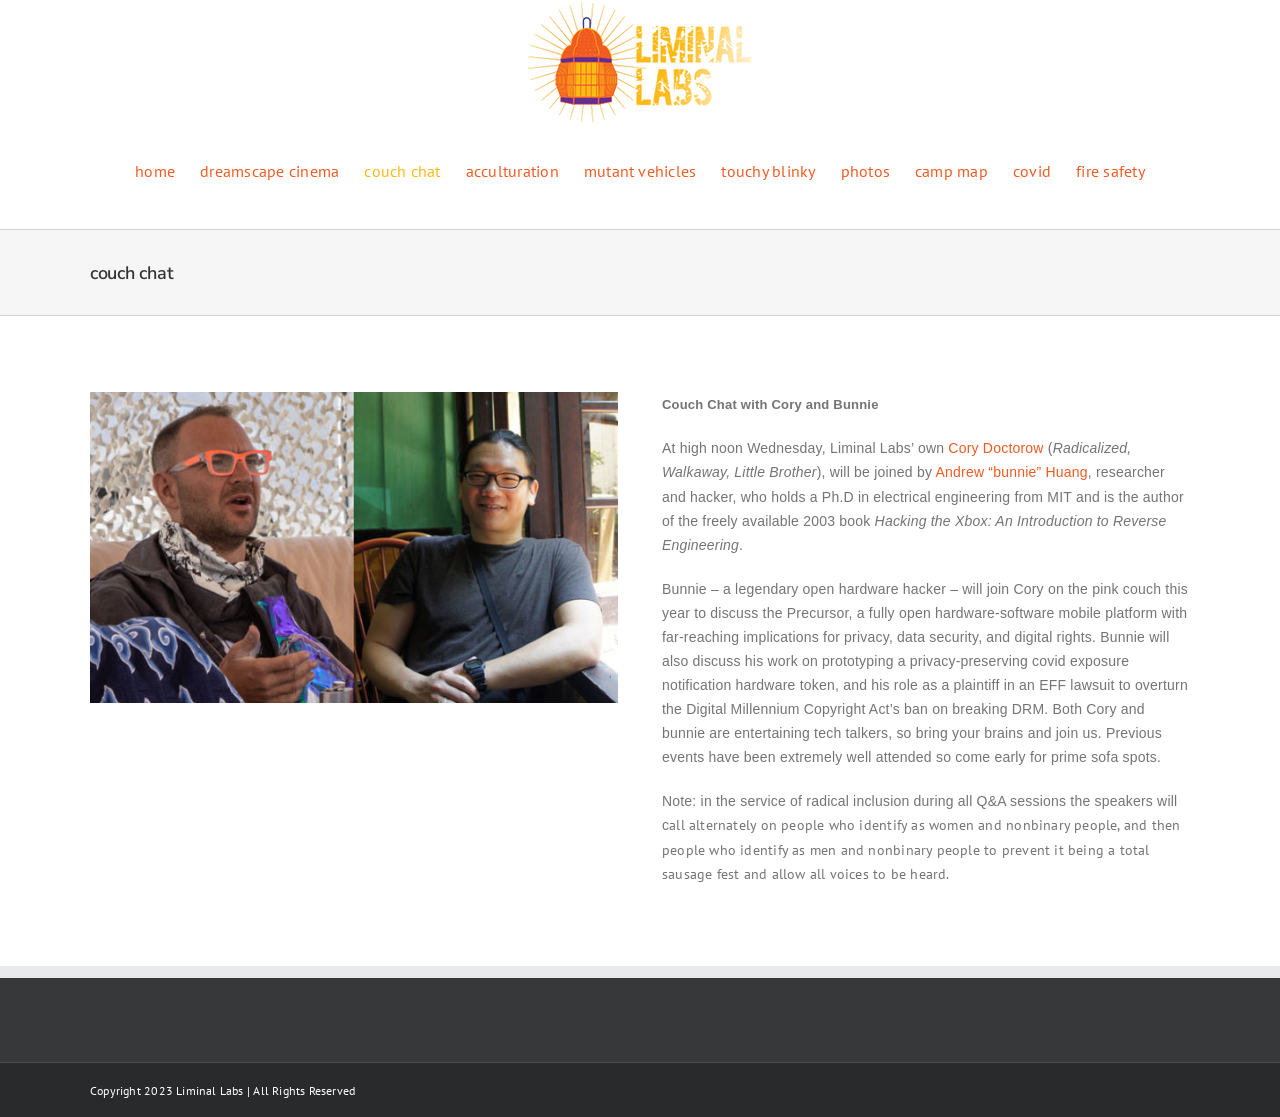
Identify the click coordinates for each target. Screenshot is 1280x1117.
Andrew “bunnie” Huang (1011, 472)
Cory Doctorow (995, 448)
